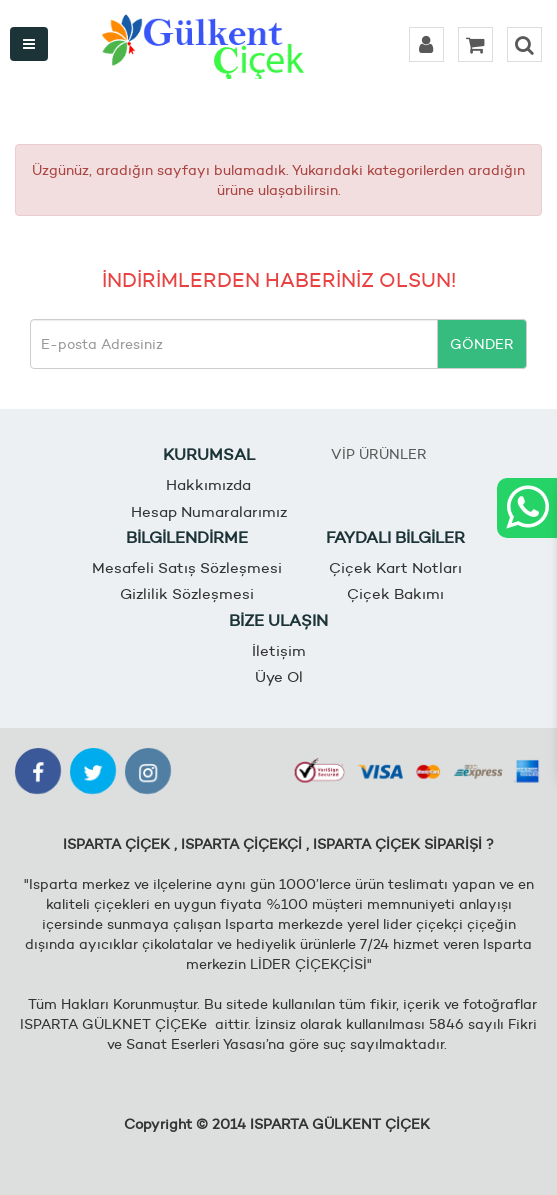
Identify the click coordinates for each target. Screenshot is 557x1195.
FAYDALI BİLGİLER (395, 537)
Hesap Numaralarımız (209, 511)
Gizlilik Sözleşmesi (187, 593)
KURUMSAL (209, 454)
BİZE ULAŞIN (278, 620)
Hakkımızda (208, 484)
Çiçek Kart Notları (395, 567)
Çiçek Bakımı (395, 593)
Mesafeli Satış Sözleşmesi (187, 567)
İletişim (279, 650)
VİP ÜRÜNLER (379, 454)
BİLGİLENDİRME (187, 537)
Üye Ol (279, 676)
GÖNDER (482, 344)
